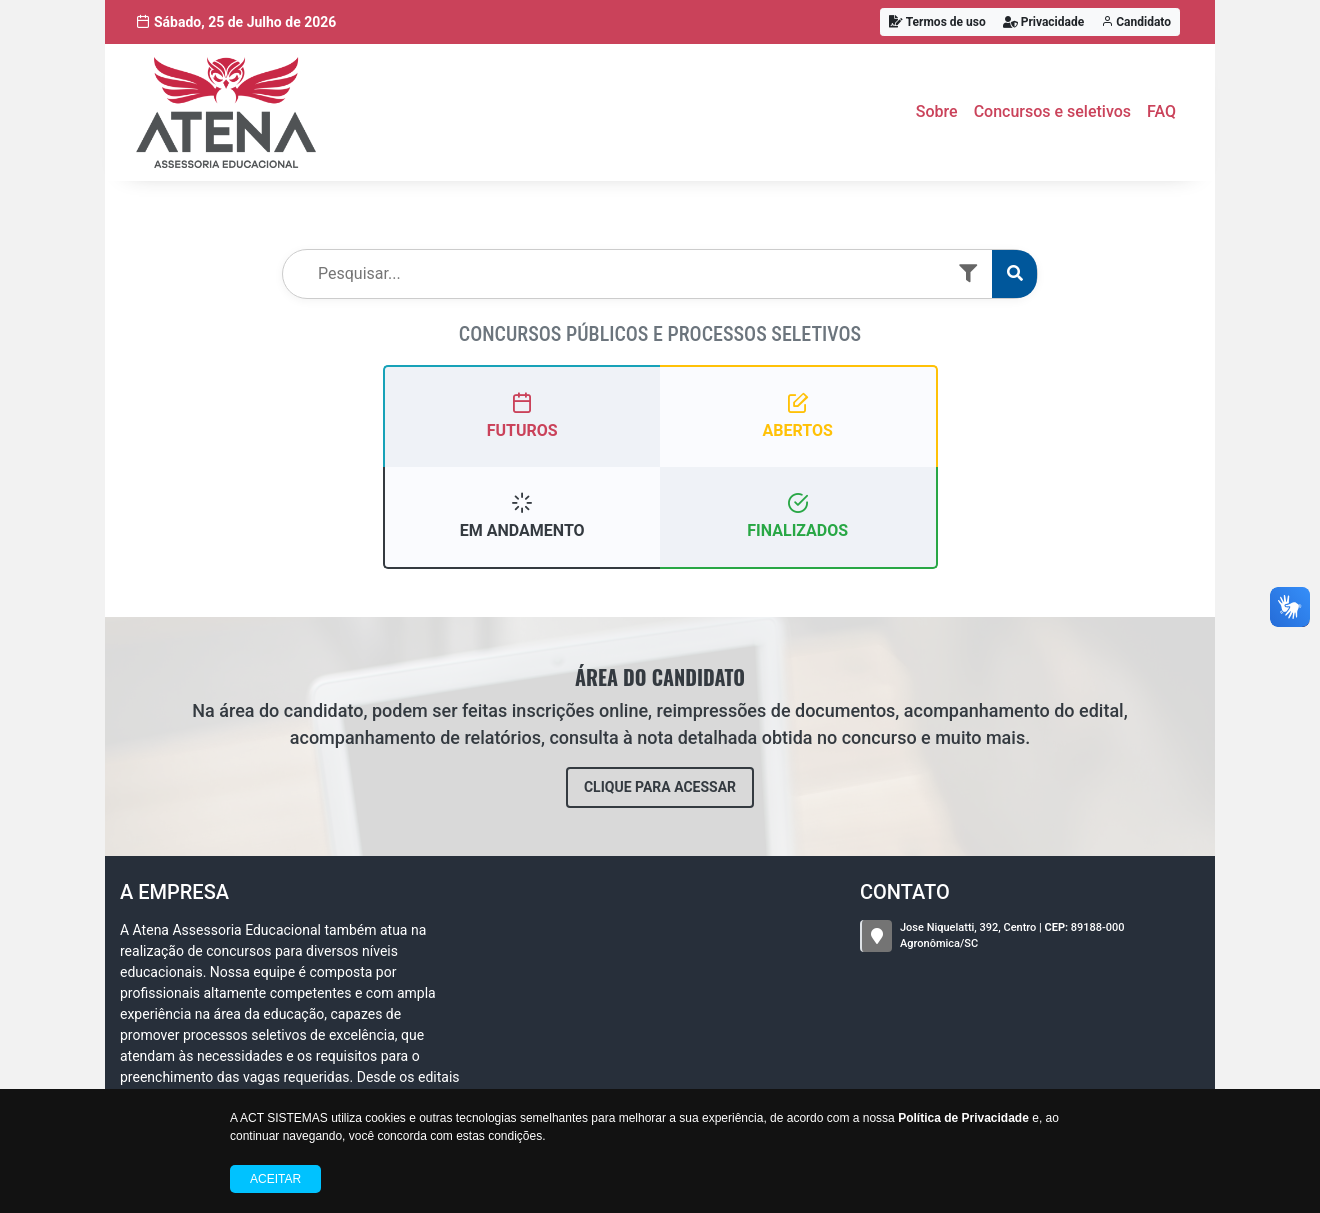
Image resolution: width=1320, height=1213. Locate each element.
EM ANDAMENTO (522, 515)
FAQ (1161, 111)
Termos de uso (937, 22)
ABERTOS (798, 415)
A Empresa (174, 892)
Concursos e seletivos (1052, 111)
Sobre (937, 111)
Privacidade (1044, 22)
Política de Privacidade (963, 1118)
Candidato (1136, 22)
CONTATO (905, 892)
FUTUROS (522, 415)
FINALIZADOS (797, 515)
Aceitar (275, 1179)
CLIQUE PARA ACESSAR (660, 787)
